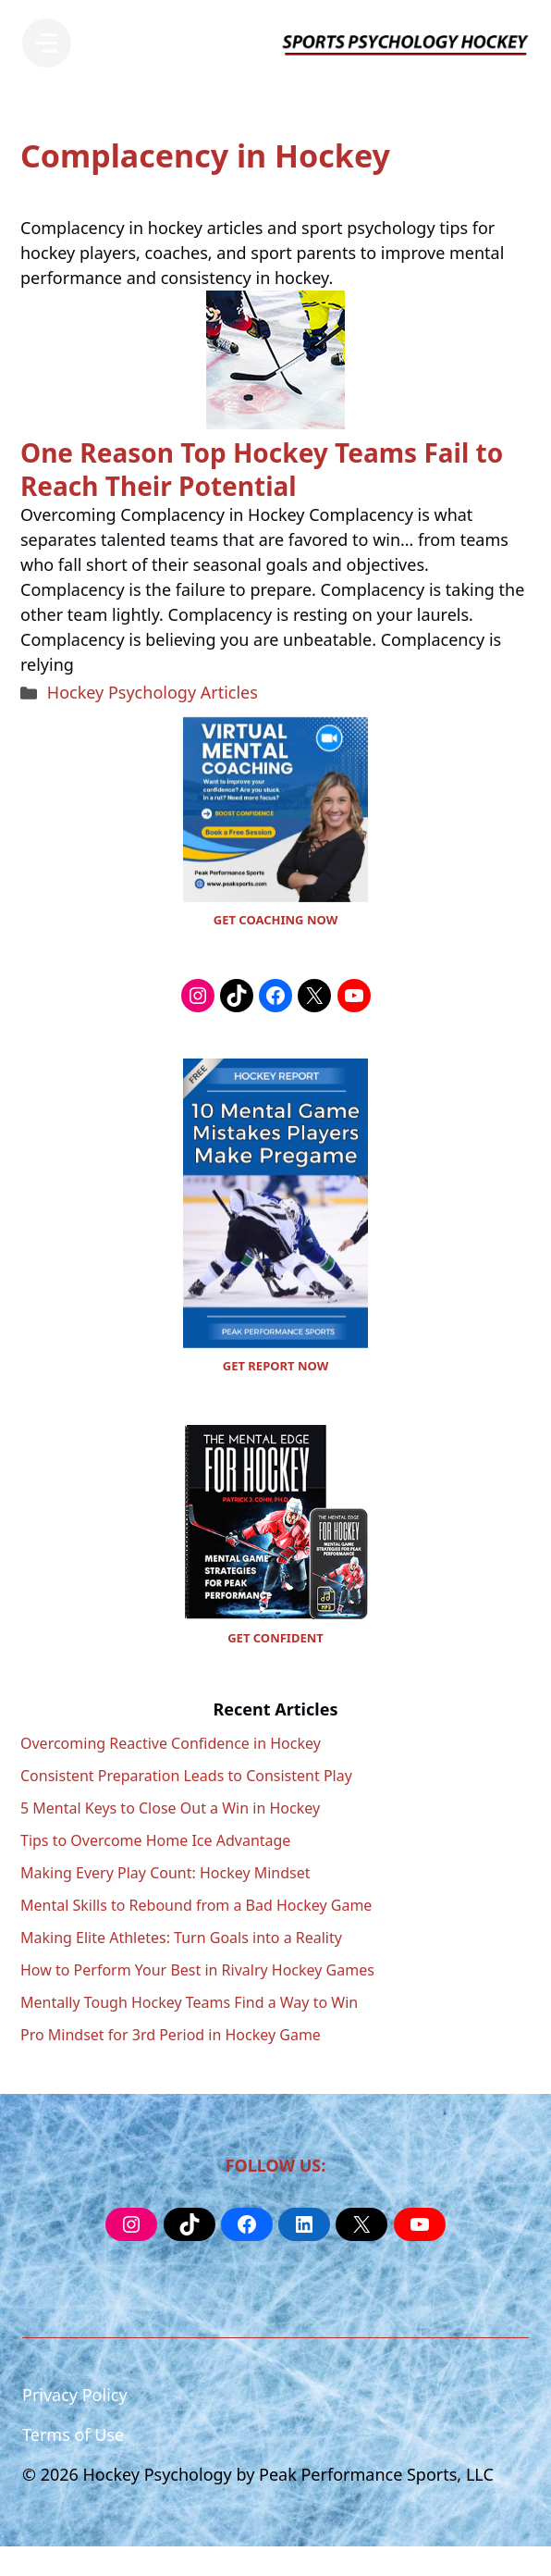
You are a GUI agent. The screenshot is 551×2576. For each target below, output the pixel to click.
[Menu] (46, 43)
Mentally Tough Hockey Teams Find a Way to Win (189, 2002)
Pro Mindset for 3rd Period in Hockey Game (170, 2035)
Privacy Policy (75, 2395)
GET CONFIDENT (275, 1637)
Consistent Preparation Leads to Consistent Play (186, 1775)
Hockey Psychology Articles (152, 692)
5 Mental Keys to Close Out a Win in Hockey (170, 1808)
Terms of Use (73, 2434)
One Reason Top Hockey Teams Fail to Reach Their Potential (261, 469)
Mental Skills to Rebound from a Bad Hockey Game (196, 1905)
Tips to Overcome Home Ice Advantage (155, 1840)
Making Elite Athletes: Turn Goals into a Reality (181, 1937)
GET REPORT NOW (275, 1365)
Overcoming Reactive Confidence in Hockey (170, 1743)
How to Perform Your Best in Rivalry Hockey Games (197, 1970)
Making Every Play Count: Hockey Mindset (165, 1873)
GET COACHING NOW (275, 919)
